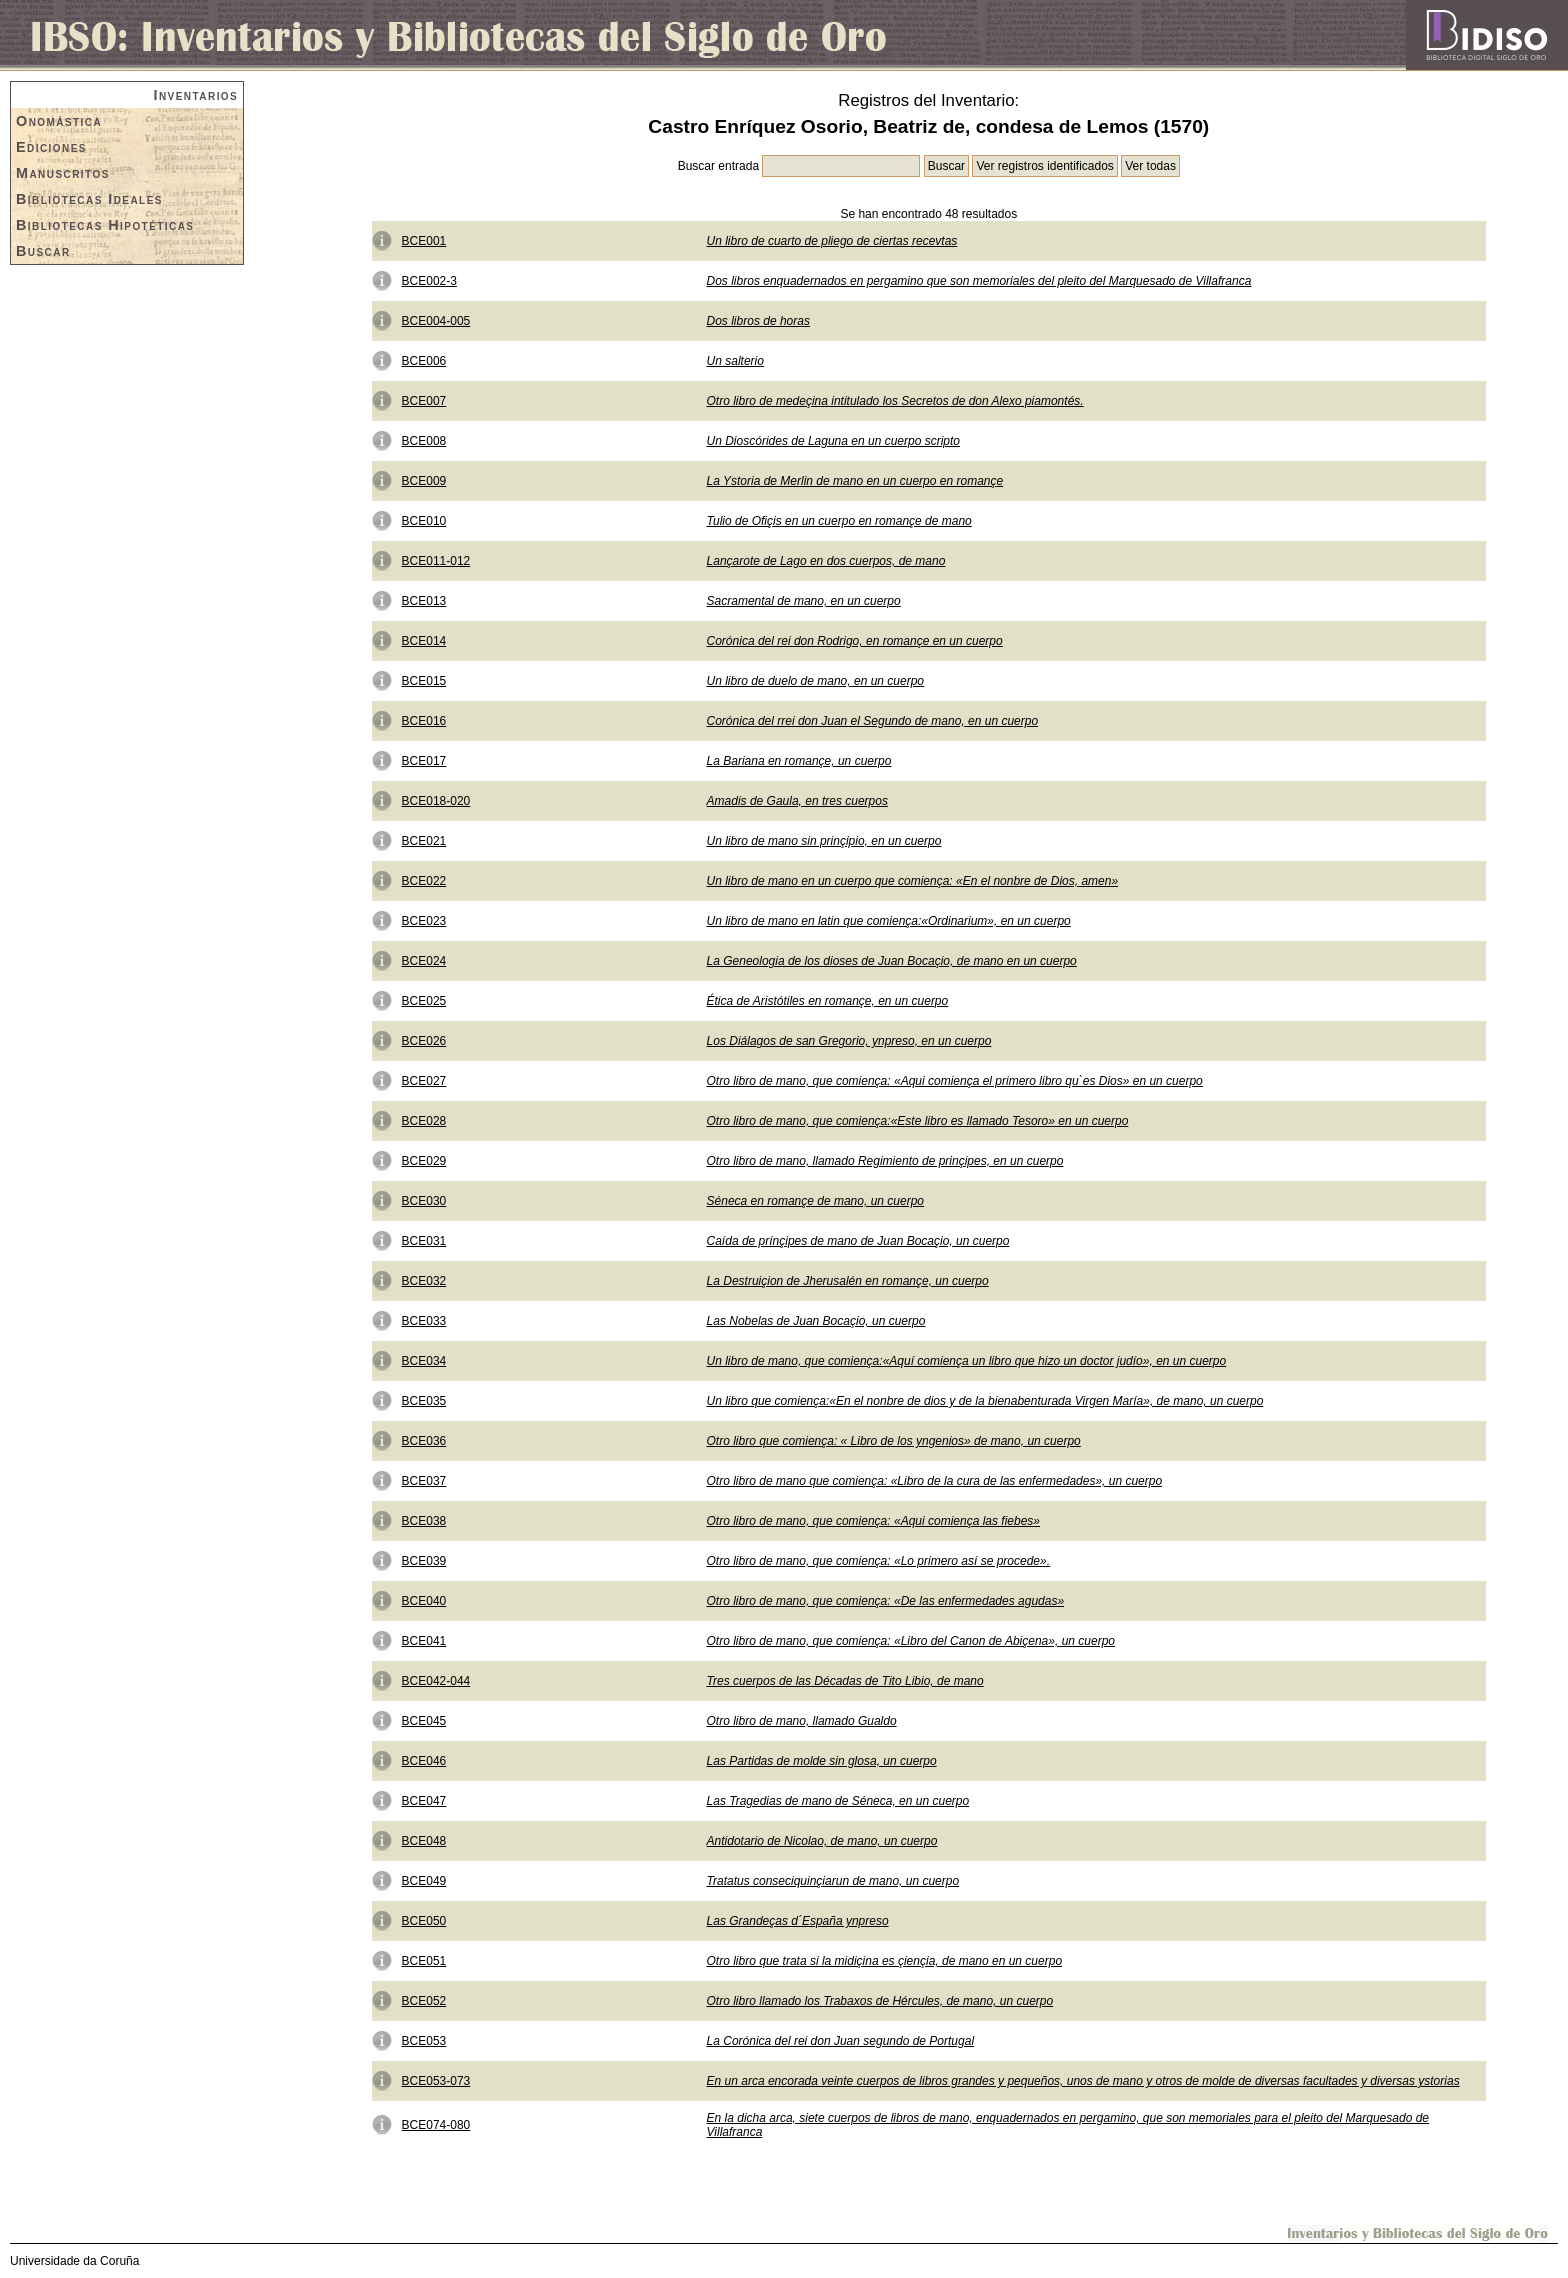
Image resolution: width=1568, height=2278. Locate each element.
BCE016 (424, 721)
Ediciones (51, 147)
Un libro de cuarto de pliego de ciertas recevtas (832, 241)
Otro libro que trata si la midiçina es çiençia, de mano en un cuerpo (885, 1961)
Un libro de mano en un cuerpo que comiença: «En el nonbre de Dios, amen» (913, 881)
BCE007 (424, 401)
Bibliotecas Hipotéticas (105, 225)
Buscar (43, 251)
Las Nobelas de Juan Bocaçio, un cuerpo (816, 1321)
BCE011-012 (436, 561)
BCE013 (424, 601)
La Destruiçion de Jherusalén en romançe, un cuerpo (848, 1281)
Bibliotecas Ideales (89, 199)
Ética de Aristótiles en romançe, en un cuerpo (828, 1001)
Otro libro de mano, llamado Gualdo (802, 1721)
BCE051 (424, 1961)
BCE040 (424, 1601)
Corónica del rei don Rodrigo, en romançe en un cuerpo (855, 641)
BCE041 (424, 1641)
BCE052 (424, 2001)
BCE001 (424, 241)
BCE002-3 (429, 281)
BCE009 (424, 481)
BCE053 (424, 2041)
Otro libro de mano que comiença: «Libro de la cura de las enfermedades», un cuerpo (935, 1481)
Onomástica (59, 121)
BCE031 (424, 1241)
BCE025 (424, 1001)
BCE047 (424, 1801)
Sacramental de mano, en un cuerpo (804, 601)
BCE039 (424, 1561)
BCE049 (424, 1881)
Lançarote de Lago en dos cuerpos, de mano (826, 561)
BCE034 (424, 1361)
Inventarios (196, 95)
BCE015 (424, 681)
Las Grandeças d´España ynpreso (798, 1921)
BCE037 (424, 1481)
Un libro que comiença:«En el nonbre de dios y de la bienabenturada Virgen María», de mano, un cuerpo (985, 1401)
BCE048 (424, 1841)
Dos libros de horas (758, 321)
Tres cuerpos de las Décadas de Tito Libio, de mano (845, 1681)
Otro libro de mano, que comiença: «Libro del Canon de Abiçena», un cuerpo (911, 1641)
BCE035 (424, 1401)
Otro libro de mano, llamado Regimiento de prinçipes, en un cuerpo (885, 1161)
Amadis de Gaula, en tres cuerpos (797, 801)
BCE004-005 (436, 321)
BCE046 (424, 1761)
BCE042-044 (436, 1681)
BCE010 (424, 521)
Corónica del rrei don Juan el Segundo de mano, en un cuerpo (873, 721)
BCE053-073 (436, 2081)
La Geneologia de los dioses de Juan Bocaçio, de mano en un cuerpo (892, 961)
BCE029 (424, 1161)
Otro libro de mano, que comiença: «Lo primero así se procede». (879, 1561)
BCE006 (424, 361)
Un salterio (735, 361)
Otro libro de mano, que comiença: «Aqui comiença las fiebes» (874, 1521)
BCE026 (424, 1041)
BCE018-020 (436, 801)
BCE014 (424, 641)
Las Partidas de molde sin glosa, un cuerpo (822, 1761)
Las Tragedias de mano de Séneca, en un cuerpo (838, 1801)
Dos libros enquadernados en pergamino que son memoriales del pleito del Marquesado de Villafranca (979, 281)
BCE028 (424, 1121)
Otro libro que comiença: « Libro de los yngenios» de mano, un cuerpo (894, 1441)
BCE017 (424, 761)
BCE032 (424, 1281)
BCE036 (424, 1441)
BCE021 (424, 841)
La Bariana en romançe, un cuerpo (799, 761)
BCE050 (424, 1921)
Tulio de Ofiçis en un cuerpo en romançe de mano (839, 521)
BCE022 (424, 881)
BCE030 (424, 1201)
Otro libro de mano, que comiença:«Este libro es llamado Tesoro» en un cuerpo (918, 1121)
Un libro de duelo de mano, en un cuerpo (815, 681)
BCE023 (424, 921)
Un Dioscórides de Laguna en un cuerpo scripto (834, 441)
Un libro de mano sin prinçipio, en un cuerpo (824, 841)
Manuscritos (63, 173)
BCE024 (424, 961)
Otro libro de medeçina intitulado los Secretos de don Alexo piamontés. (895, 401)
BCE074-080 (436, 2125)
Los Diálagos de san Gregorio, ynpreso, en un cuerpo (849, 1041)
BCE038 (424, 1521)
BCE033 (424, 1321)
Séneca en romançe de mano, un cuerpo (815, 1201)
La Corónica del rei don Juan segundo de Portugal (841, 2041)
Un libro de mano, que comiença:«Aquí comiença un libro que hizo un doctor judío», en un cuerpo (967, 1361)
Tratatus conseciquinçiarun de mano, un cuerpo (833, 1881)
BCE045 (424, 1721)
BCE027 (424, 1081)
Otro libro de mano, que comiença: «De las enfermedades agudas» (886, 1601)
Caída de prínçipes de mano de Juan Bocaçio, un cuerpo (858, 1241)
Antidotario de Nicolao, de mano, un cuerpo (822, 1841)
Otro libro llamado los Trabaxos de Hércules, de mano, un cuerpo (880, 2001)
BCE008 (424, 441)
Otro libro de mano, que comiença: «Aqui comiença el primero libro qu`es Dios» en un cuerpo (955, 1081)
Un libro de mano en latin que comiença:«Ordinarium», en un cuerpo (889, 921)
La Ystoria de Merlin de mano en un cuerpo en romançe (855, 481)
